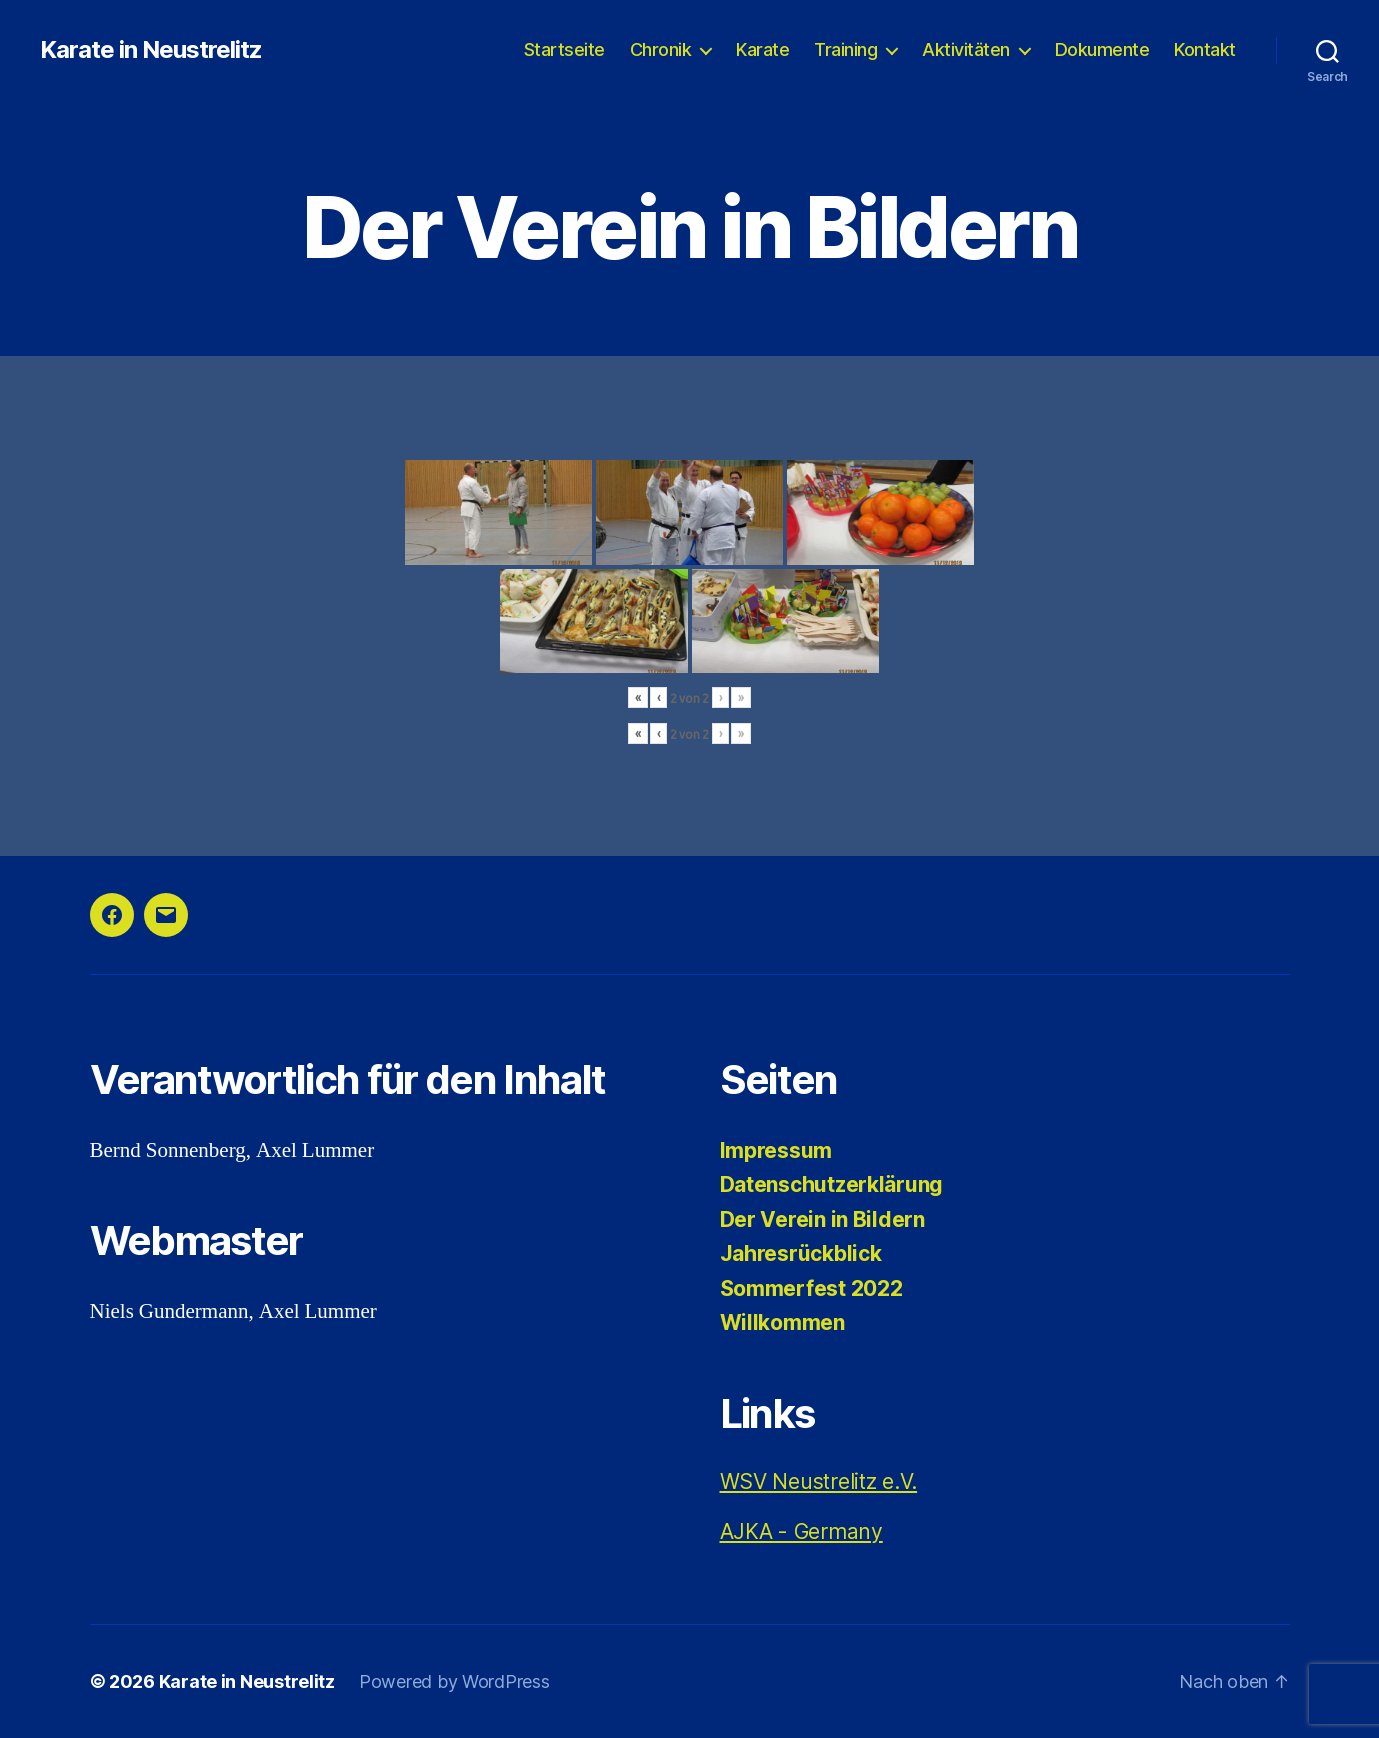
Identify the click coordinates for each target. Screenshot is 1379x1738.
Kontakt (1205, 49)
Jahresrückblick (801, 1253)
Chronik (661, 49)
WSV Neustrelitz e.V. (819, 1481)
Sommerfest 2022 (811, 1288)
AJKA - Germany (801, 1531)
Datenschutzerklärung (832, 1184)
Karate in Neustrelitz (151, 50)
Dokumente (1102, 49)
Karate (762, 49)
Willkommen (782, 1322)
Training (845, 49)
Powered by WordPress (454, 1681)
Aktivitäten (966, 49)
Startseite (564, 49)
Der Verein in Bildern (822, 1219)
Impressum (776, 1150)
